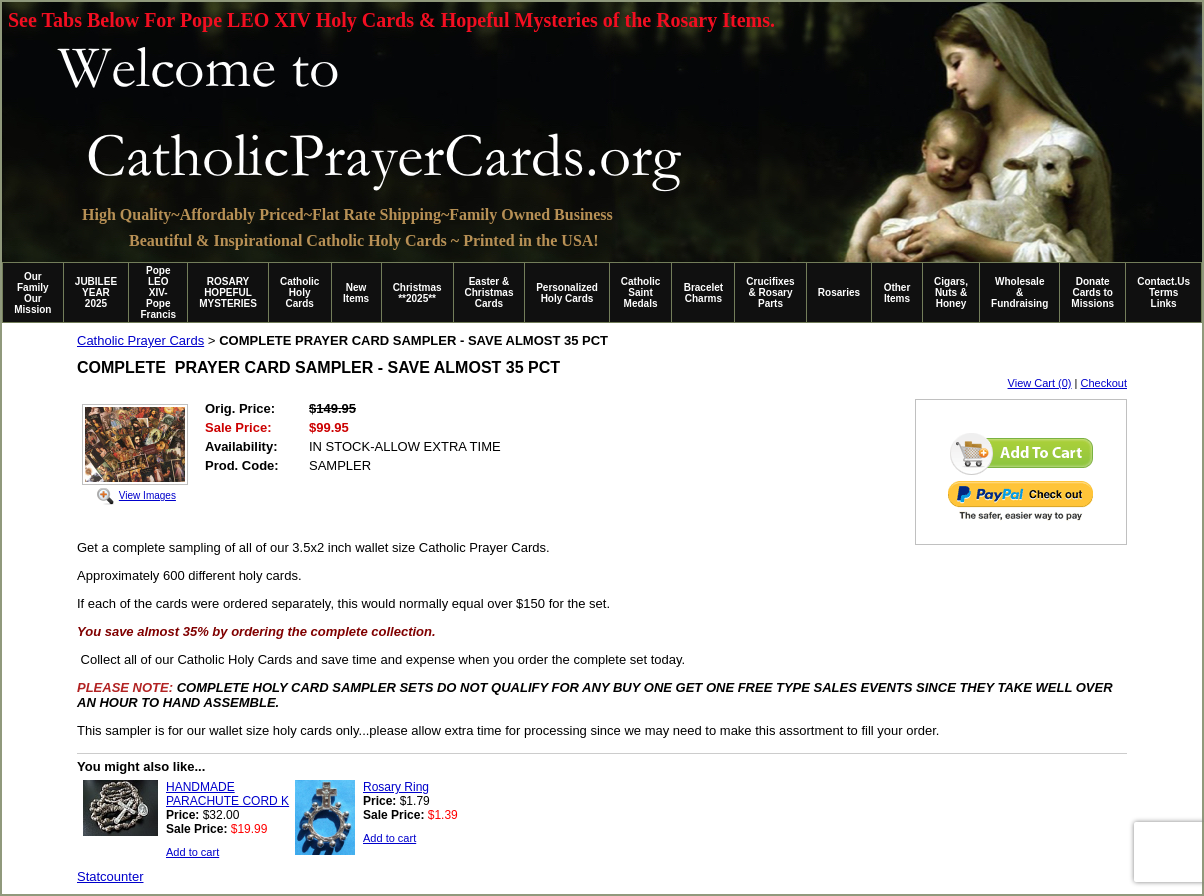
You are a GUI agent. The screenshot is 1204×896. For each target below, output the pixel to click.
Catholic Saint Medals (640, 292)
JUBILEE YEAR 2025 (96, 292)
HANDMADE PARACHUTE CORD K (227, 794)
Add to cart (192, 852)
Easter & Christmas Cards (489, 292)
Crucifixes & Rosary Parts (770, 292)
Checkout (1104, 383)
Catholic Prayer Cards (140, 340)
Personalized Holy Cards (567, 293)
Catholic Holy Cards (299, 292)
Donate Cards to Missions (1092, 292)
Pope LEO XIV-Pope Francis (158, 292)
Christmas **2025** (417, 293)
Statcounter (110, 876)
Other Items (897, 293)
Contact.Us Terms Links (1163, 292)
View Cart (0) (1040, 383)
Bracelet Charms (703, 293)
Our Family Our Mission (32, 293)
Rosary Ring (396, 787)
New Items (356, 293)
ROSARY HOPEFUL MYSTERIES (228, 292)
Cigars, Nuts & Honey (951, 292)
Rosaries (839, 292)
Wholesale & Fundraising (1019, 292)
